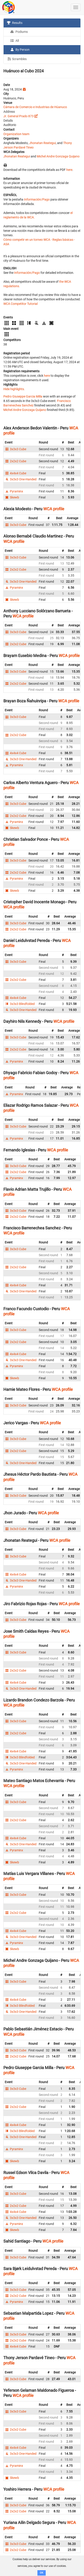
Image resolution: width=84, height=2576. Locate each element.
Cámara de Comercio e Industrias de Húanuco (35, 107)
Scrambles (17, 59)
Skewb (12, 497)
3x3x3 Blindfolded (20, 1004)
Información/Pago (37, 199)
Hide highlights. (14, 389)
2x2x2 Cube (15, 461)
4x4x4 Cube (15, 473)
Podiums (19, 31)
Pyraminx (14, 491)
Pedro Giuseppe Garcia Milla (22, 396)
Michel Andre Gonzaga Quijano (58, 156)
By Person (20, 49)
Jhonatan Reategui (42, 143)
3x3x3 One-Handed (21, 479)
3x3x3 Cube (15, 449)
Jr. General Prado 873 (18, 116)
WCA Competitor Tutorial (20, 304)
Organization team (16, 134)
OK (41, 2572)
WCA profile (53, 508)
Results (14, 23)
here (69, 170)
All (14, 40)
